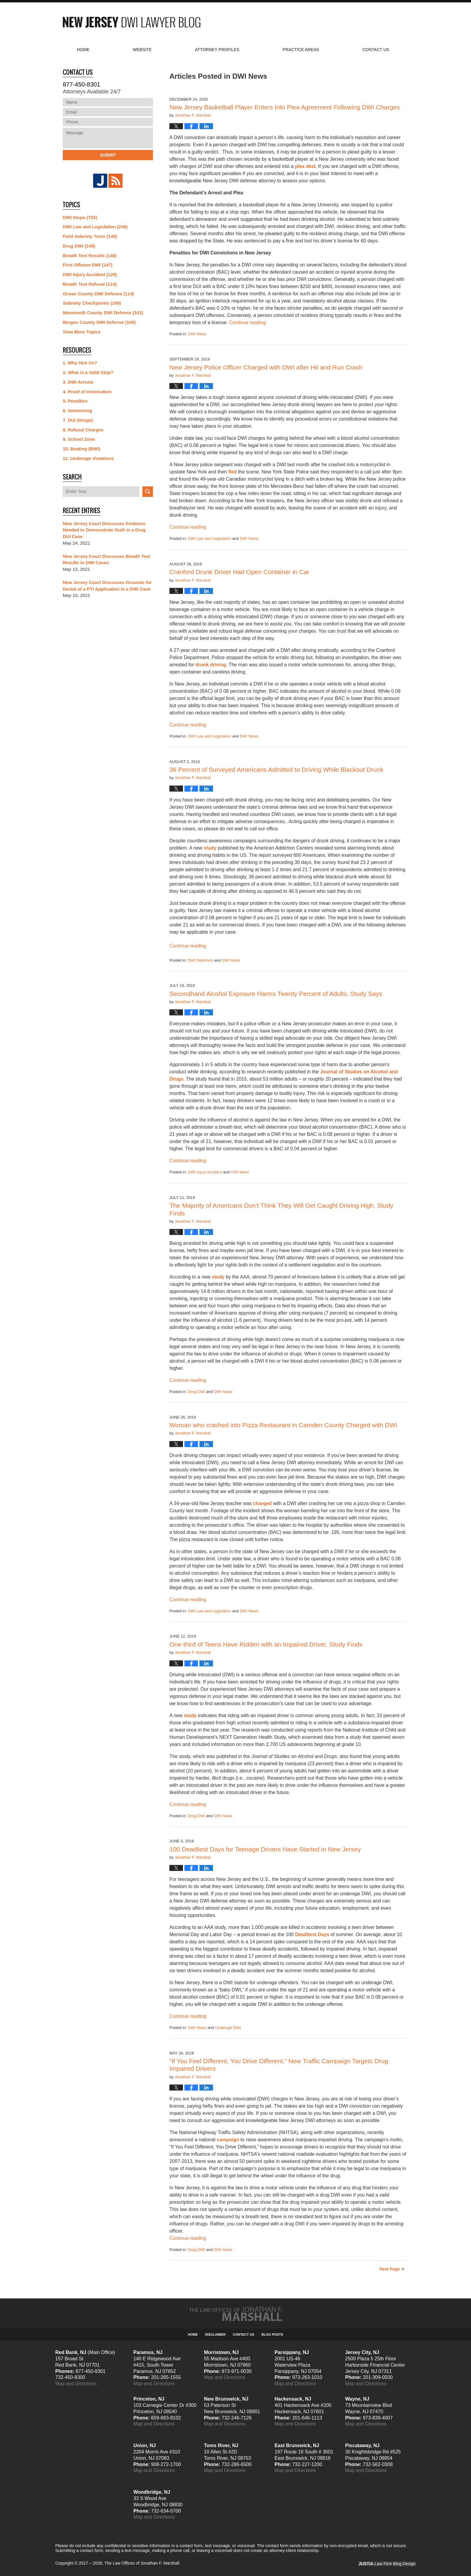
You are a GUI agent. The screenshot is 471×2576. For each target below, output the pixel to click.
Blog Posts (272, 2334)
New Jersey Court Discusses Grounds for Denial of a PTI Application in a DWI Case (107, 586)
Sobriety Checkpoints (92, 303)
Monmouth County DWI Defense (103, 312)
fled (232, 471)
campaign (228, 2139)
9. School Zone (79, 439)
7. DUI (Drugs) (78, 420)
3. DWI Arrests (78, 382)
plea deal (305, 166)
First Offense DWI (87, 264)
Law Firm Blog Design (387, 2563)
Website (142, 49)
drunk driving (210, 664)
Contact (375, 49)
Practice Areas (301, 49)
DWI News (197, 334)
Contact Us (243, 2334)
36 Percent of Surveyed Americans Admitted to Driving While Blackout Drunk (276, 769)
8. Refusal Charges (83, 429)
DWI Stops (80, 217)
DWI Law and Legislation (209, 538)
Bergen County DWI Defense (99, 322)
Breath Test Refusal (90, 284)
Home (83, 49)
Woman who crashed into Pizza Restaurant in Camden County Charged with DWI (283, 1425)
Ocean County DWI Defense (98, 293)
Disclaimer (215, 2334)
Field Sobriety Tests (90, 236)
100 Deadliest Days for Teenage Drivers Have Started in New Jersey (265, 1849)
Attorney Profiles (217, 49)
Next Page (389, 2269)
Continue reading (247, 322)
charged (262, 1503)
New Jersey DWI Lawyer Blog (131, 22)
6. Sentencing (77, 410)
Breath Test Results (90, 255)
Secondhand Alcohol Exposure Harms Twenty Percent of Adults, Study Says (275, 993)
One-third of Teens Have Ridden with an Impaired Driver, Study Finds (266, 1644)
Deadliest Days (312, 1934)
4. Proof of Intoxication (87, 391)
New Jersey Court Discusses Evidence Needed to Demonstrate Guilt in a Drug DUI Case (104, 530)
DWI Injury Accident (205, 1172)
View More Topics (81, 331)
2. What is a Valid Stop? (88, 372)
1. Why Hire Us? (80, 362)
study (209, 847)
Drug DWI (196, 1391)
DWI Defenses (200, 960)
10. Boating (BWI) (81, 448)
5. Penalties (75, 400)
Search (147, 491)
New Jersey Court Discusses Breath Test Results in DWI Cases (106, 559)
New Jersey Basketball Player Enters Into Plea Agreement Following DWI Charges (284, 107)
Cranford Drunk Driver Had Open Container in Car (239, 571)
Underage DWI (228, 2027)
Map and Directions (76, 2383)
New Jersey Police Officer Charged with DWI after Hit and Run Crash (266, 367)
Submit (108, 155)
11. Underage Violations (88, 458)
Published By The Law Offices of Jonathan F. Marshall (361, 22)
